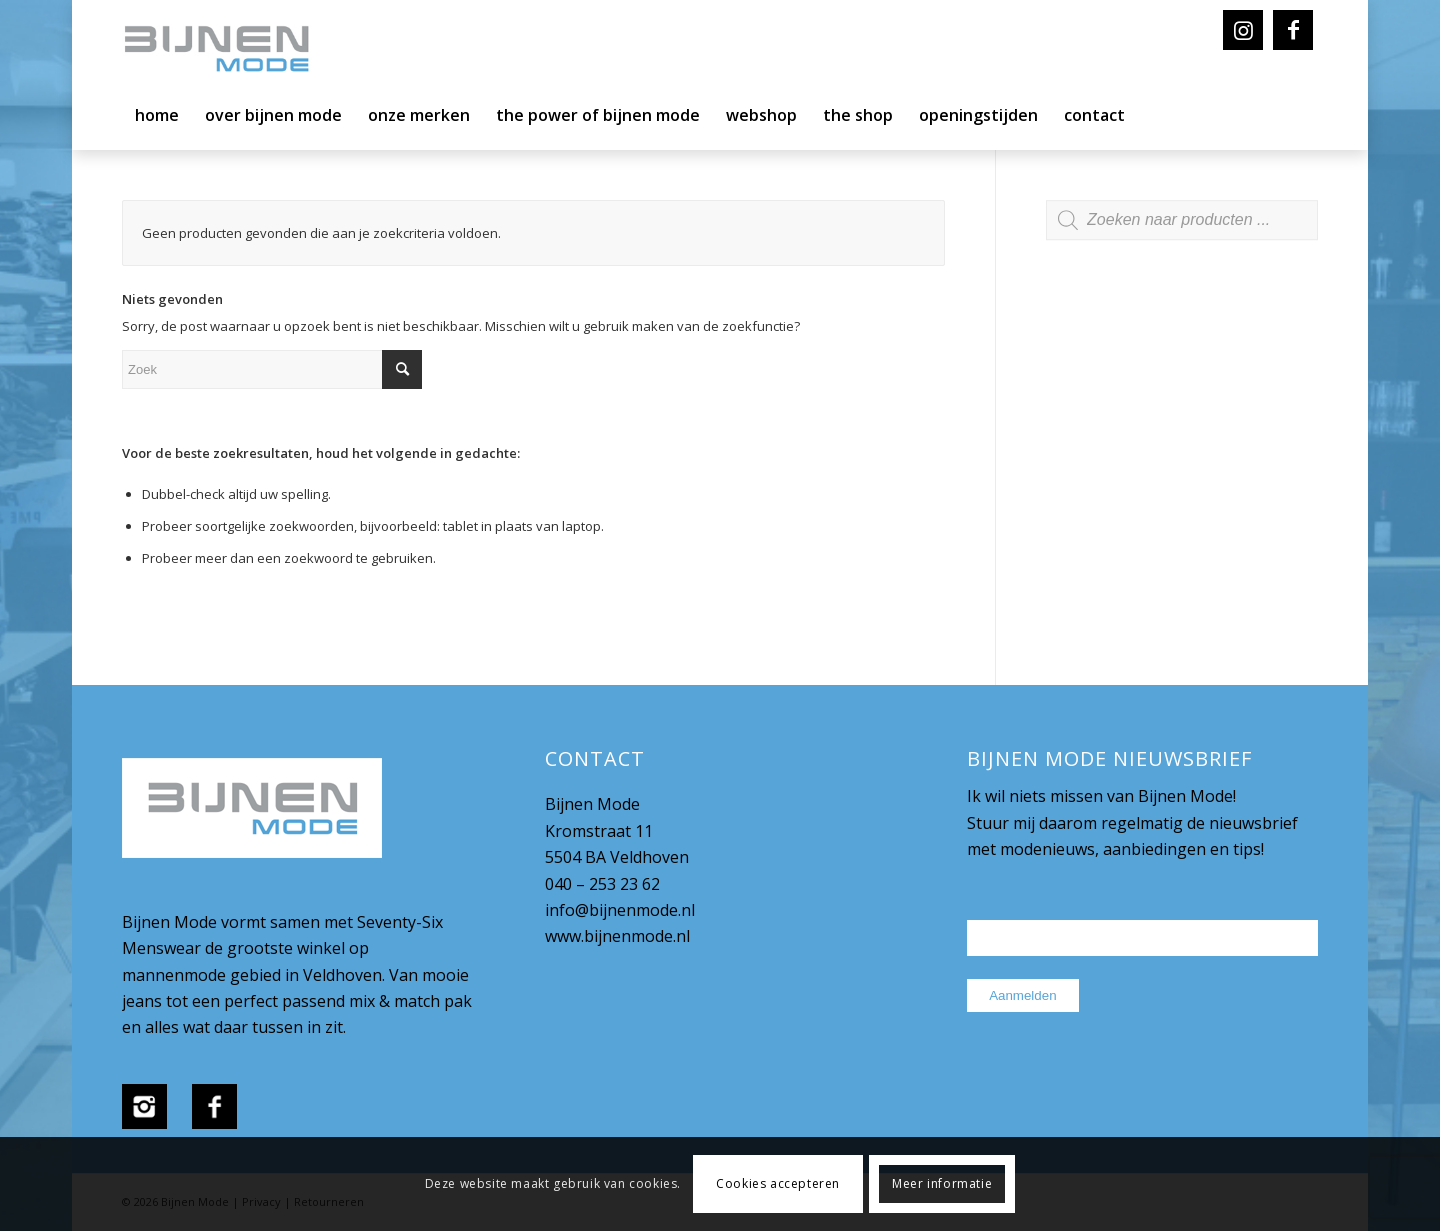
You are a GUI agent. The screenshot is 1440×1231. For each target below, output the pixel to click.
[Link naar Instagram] (1243, 30)
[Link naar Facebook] (1293, 30)
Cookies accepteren (778, 1183)
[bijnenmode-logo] (231, 50)
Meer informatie (942, 1183)
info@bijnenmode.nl (620, 910)
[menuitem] (157, 120)
